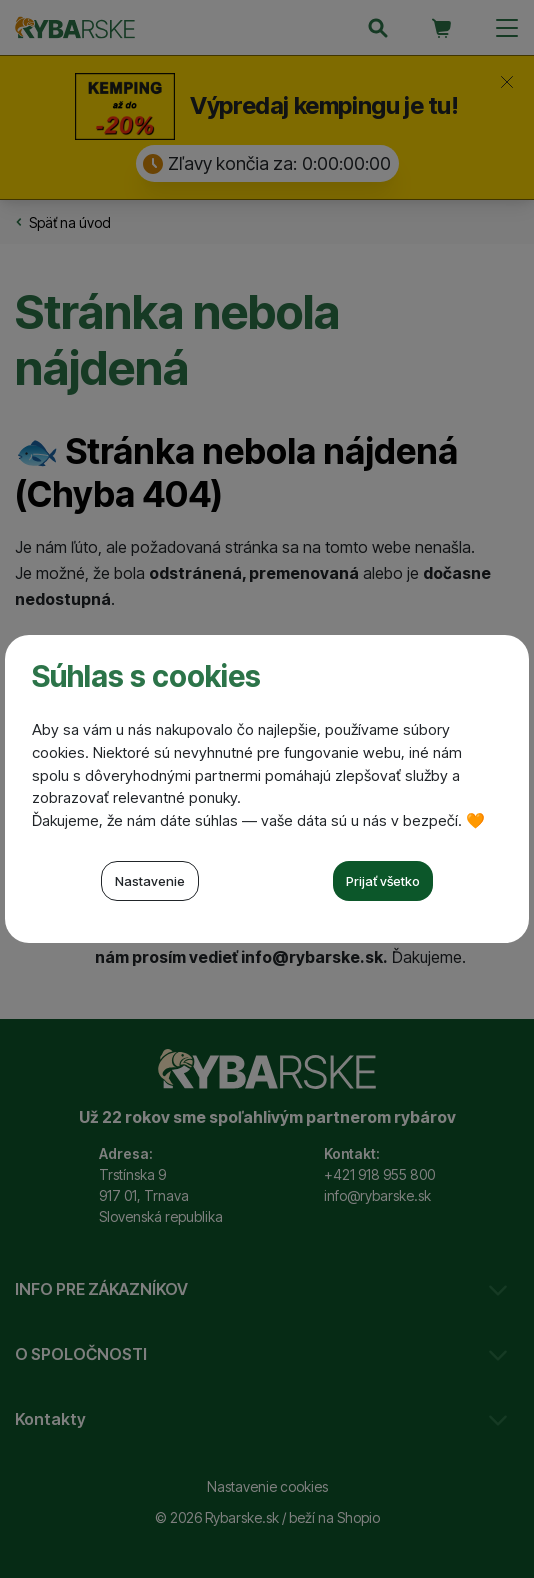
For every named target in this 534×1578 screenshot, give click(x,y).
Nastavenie (150, 881)
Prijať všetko (383, 881)
